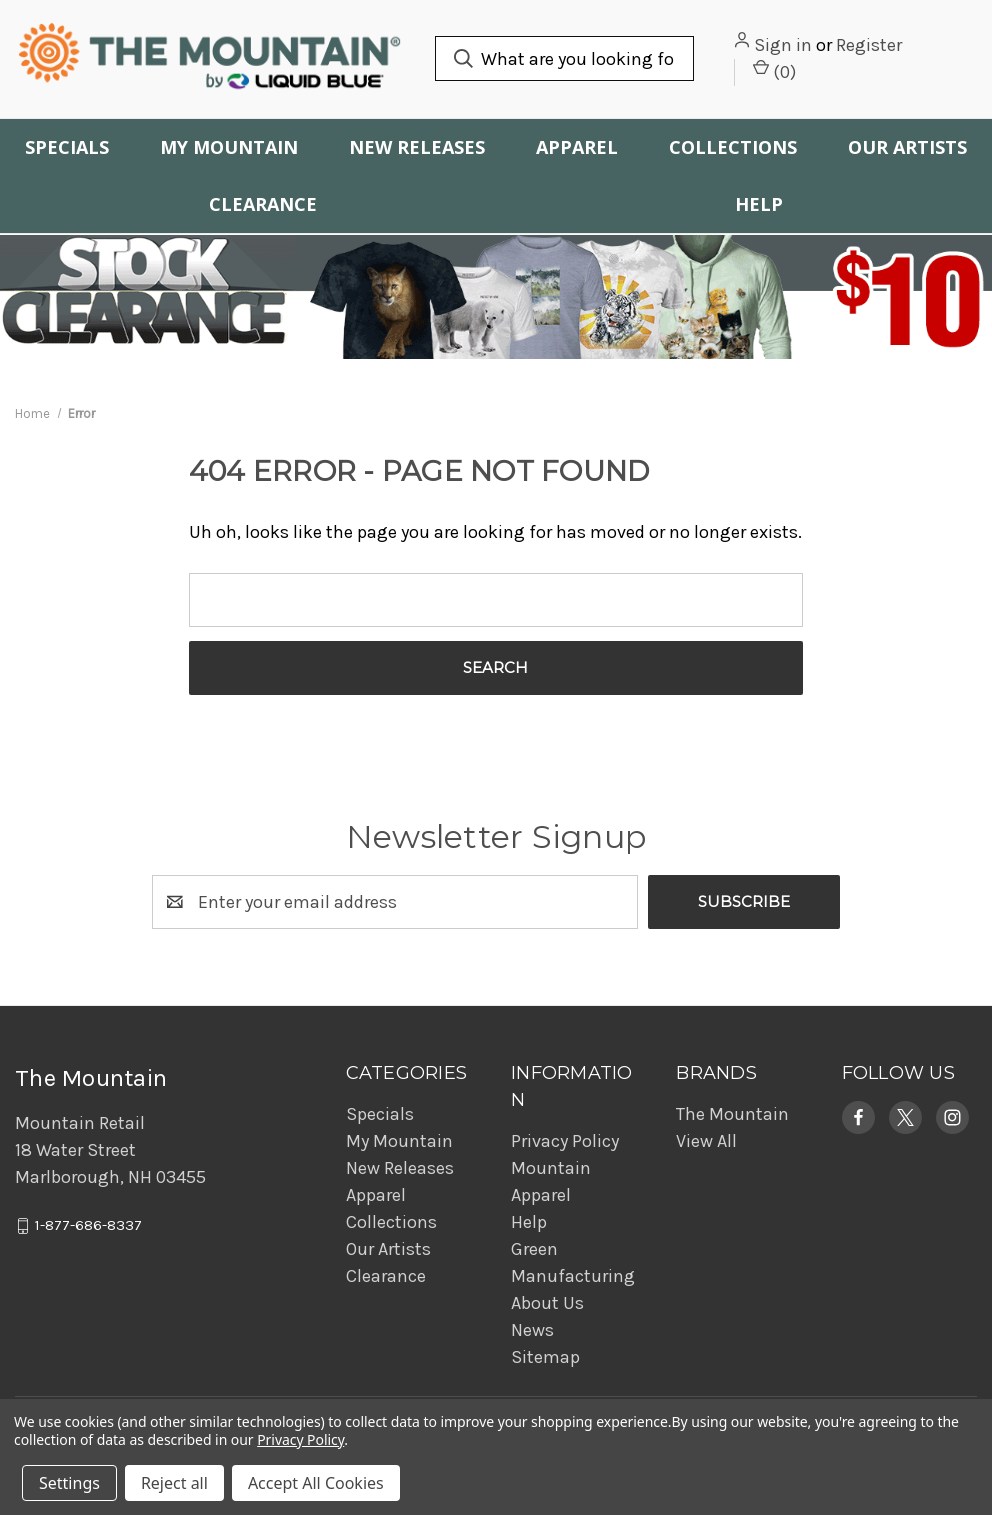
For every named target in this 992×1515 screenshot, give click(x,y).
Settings (69, 1483)
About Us (547, 1303)
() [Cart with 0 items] (774, 71)
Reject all (174, 1483)
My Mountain (229, 147)
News (532, 1330)
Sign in (783, 45)
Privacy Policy (565, 1141)
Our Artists (907, 147)
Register (869, 45)
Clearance (263, 204)
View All (706, 1141)
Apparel (577, 147)
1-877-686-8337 (88, 1226)
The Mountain (732, 1114)
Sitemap (545, 1357)
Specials (67, 147)
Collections (733, 147)
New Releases (417, 147)
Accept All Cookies (316, 1483)
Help (759, 204)
